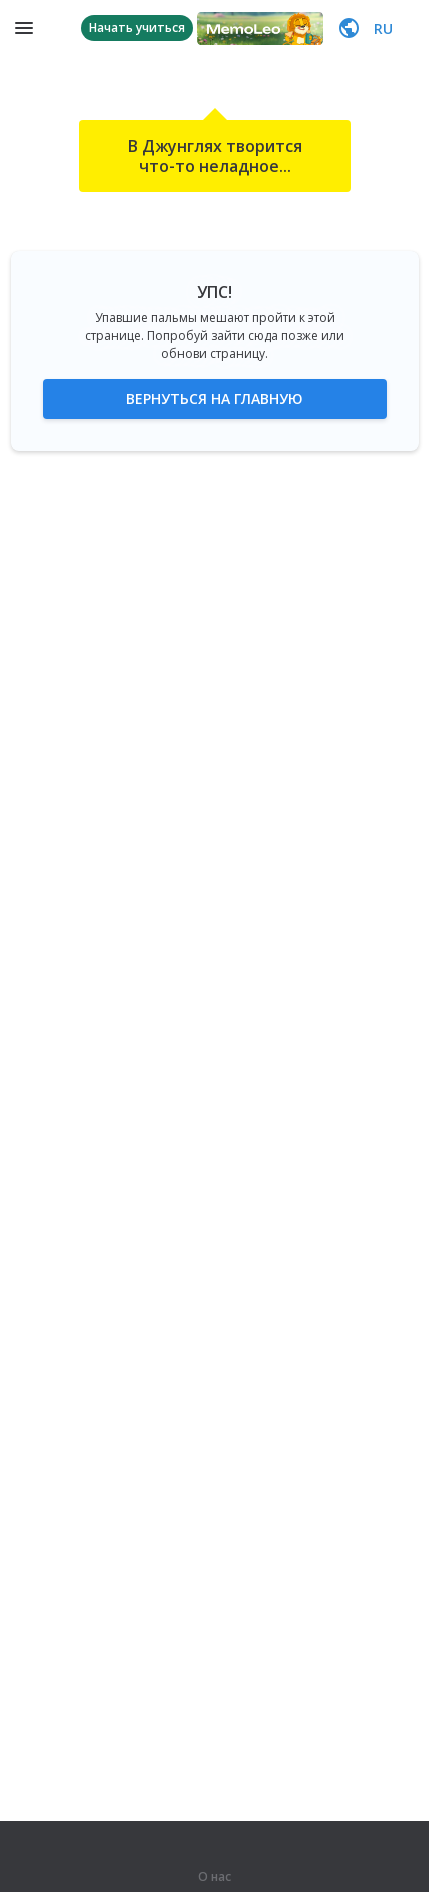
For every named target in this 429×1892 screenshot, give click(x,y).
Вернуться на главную (214, 398)
